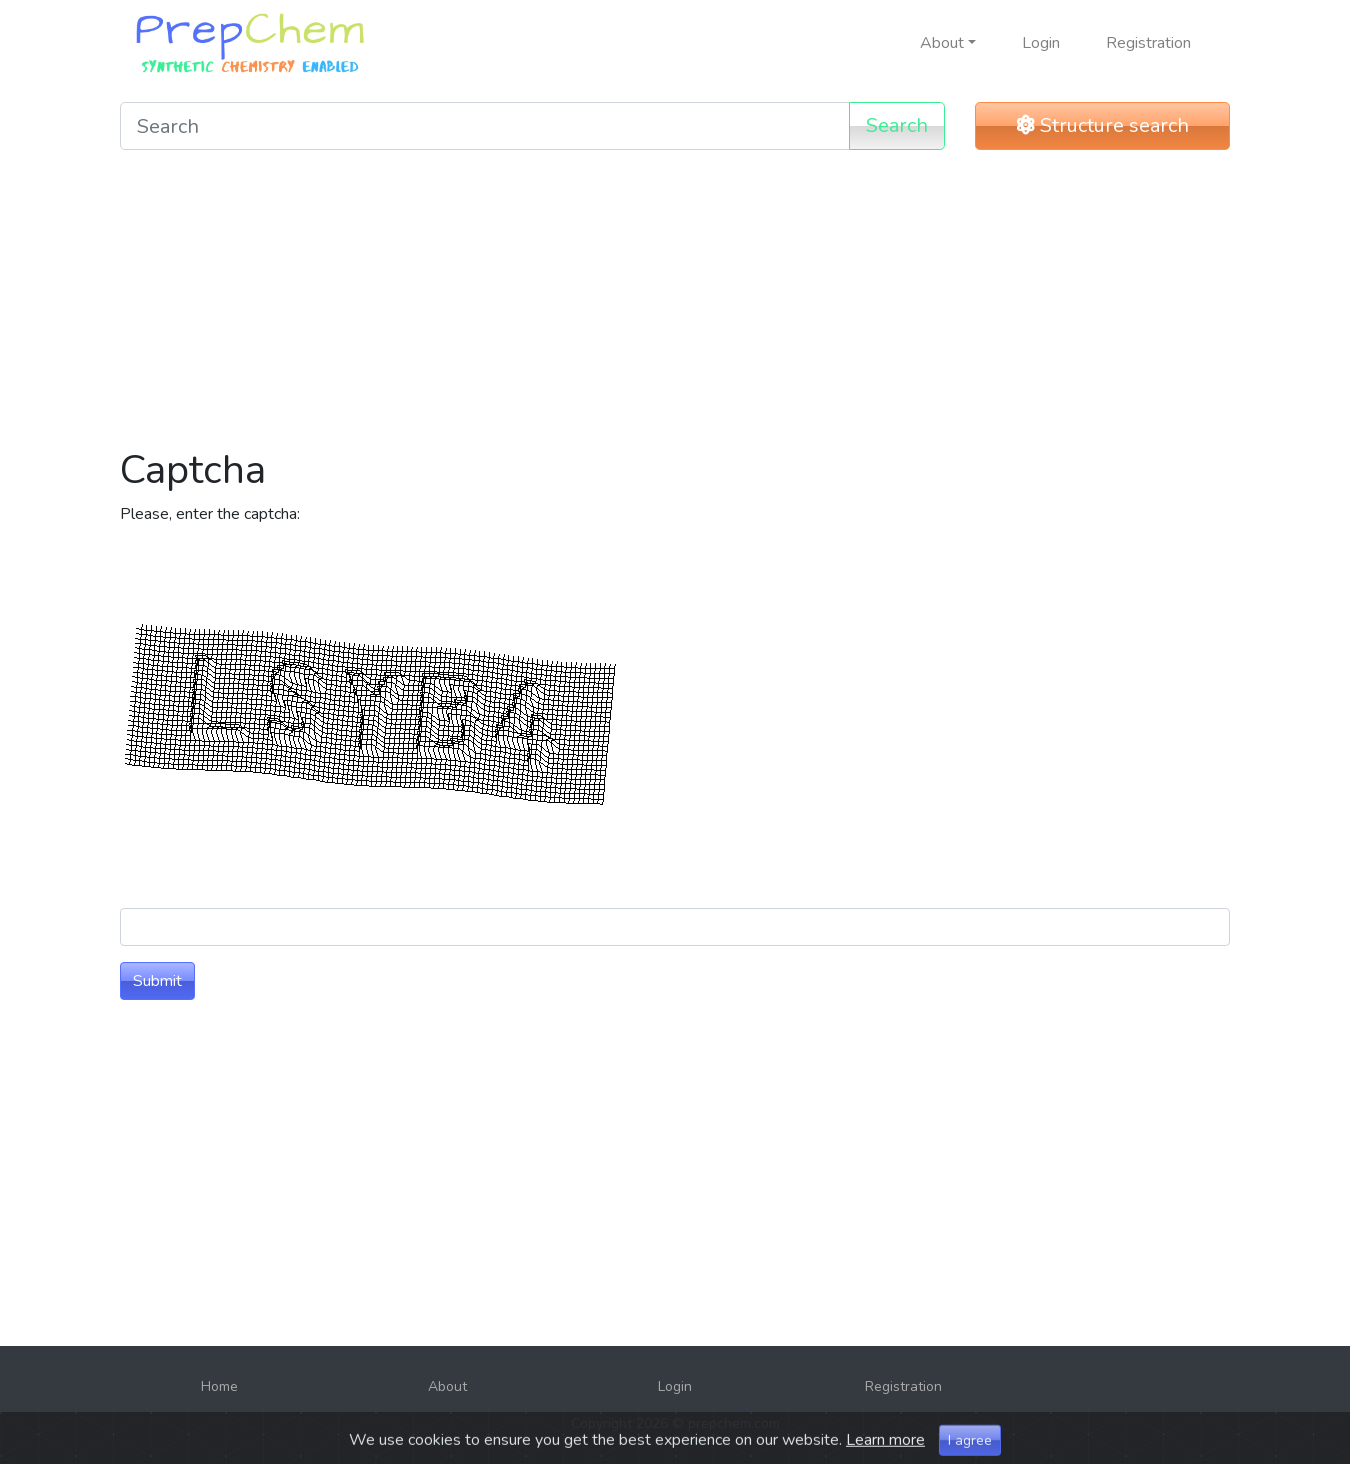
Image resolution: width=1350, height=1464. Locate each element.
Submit (157, 981)
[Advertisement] (675, 306)
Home (219, 1386)
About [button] (942, 43)
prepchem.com (734, 1423)
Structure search (1103, 125)
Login (1041, 43)
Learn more (885, 1453)
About (447, 1386)
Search (897, 125)
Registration (1148, 43)
